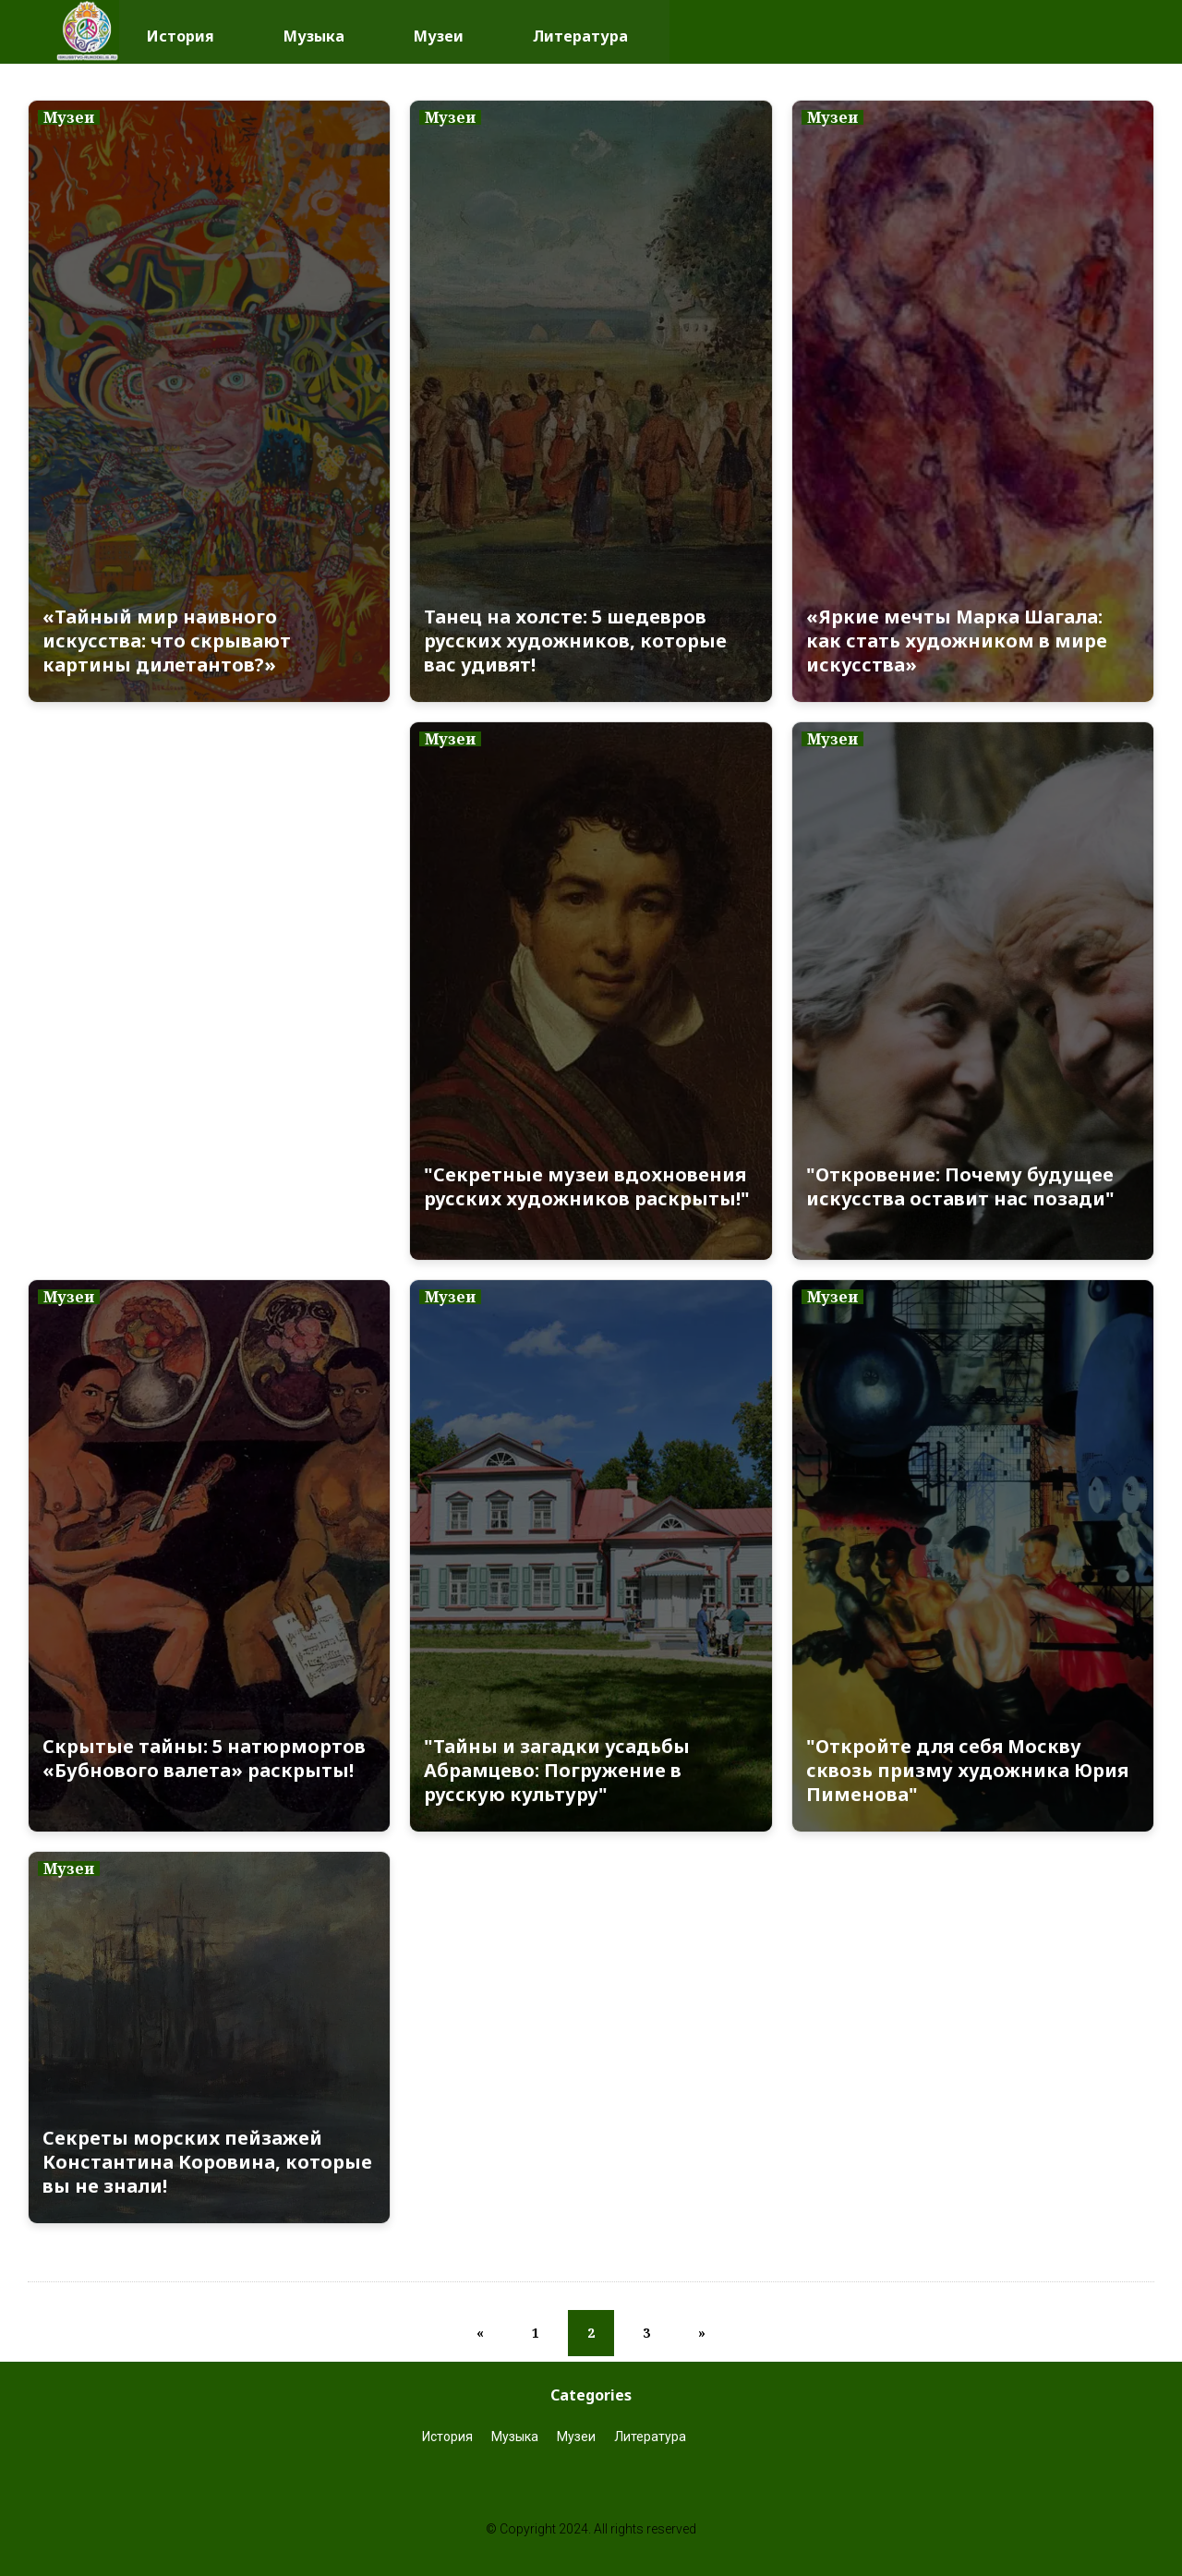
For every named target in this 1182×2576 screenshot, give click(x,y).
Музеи (439, 31)
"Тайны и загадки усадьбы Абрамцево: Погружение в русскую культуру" (557, 1771)
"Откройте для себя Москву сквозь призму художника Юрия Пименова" (967, 1771)
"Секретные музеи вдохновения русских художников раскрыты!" (587, 1187)
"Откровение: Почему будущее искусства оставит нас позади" (960, 1187)
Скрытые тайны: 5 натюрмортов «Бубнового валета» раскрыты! (204, 1759)
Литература (580, 31)
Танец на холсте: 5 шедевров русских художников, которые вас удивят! (575, 641)
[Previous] (480, 2333)
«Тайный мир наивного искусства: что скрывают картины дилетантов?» (166, 641)
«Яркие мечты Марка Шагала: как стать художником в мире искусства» (956, 641)
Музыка (313, 31)
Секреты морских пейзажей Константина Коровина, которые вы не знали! (207, 2162)
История (180, 31)
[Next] (702, 2333)
